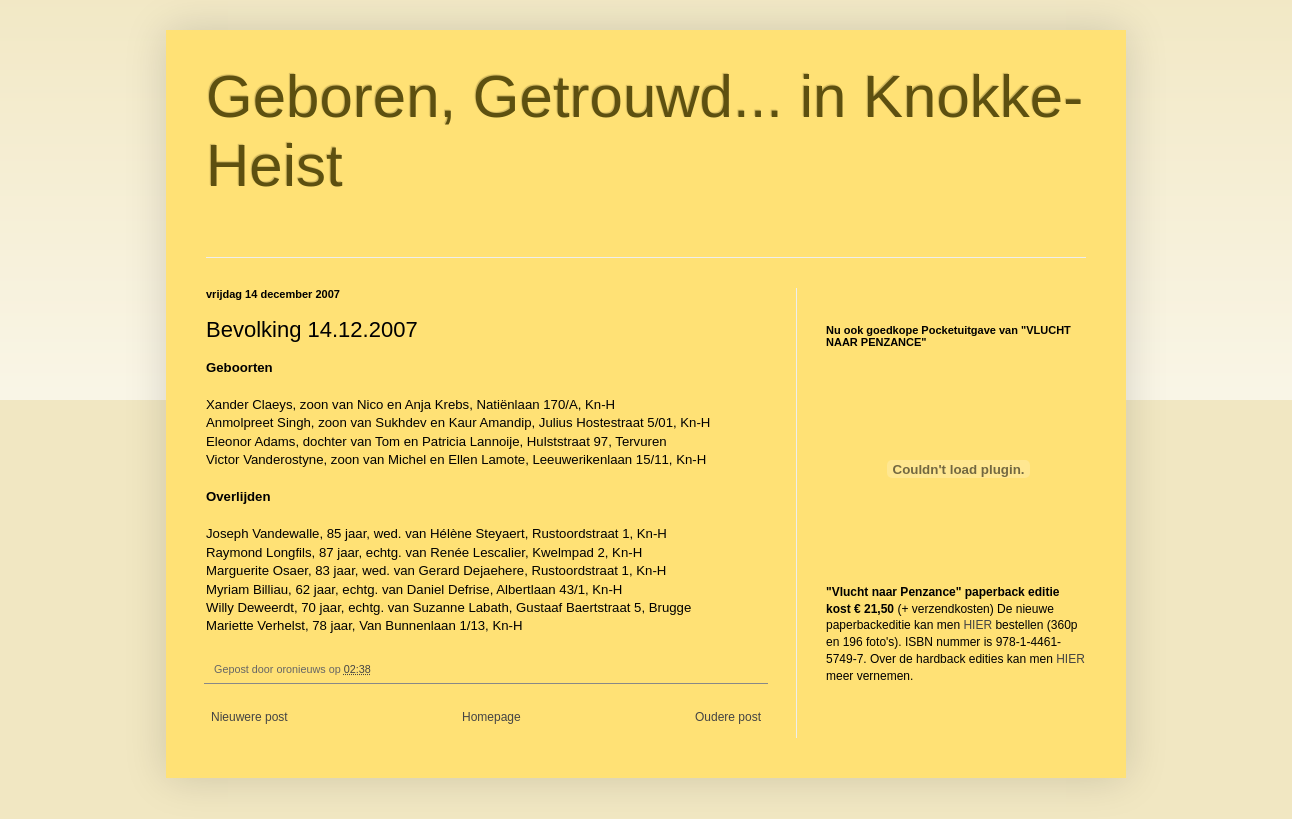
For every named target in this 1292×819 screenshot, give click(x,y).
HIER (977, 625)
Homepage (491, 717)
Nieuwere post (249, 717)
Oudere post (728, 717)
